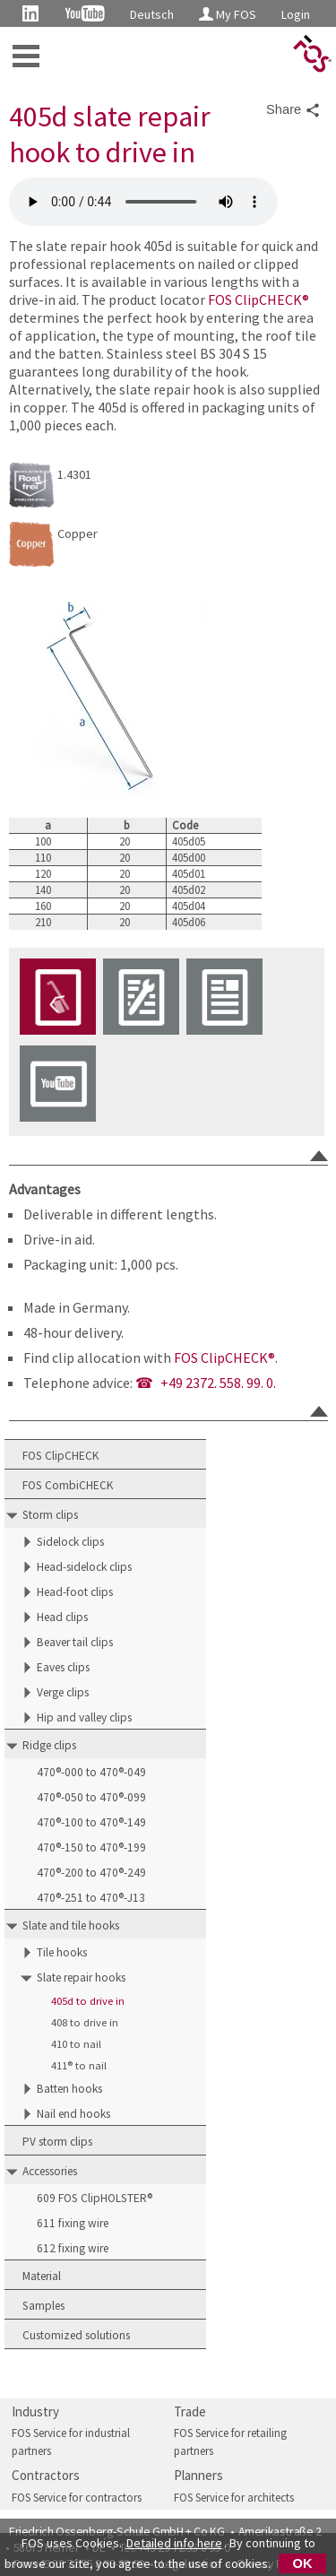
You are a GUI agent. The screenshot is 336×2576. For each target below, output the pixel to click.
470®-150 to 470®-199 (91, 1847)
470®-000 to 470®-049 (91, 1772)
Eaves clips (63, 1667)
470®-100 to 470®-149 (91, 1822)
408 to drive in (84, 2022)
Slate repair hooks (81, 1977)
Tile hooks (62, 1952)
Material (41, 2276)
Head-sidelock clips (84, 1566)
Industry (35, 2411)
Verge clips (63, 1692)
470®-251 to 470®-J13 (91, 1897)
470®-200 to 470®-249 (91, 1872)
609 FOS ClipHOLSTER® (94, 2198)
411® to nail (79, 2065)
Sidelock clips (70, 1541)
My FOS (227, 14)
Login (295, 14)
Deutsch (152, 14)
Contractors (46, 2475)
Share (293, 110)
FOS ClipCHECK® (258, 299)
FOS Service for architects (234, 2497)
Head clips (62, 1617)
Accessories (49, 2171)
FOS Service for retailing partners (230, 2442)
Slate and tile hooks (70, 1925)
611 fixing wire (72, 2223)
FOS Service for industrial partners (71, 2442)
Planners (198, 2475)
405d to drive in (88, 2001)
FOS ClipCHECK (60, 1455)
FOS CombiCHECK (67, 1485)
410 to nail (76, 2044)
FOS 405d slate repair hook (143, 202)
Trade (190, 2411)
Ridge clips (49, 1745)
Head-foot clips (75, 1592)
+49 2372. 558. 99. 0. (218, 1383)
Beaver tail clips (75, 1642)
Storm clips (50, 1514)
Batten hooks (69, 2088)
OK (303, 2563)
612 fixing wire (72, 2248)
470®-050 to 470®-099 (91, 1797)
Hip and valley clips (84, 1717)
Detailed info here (174, 2543)
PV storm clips (57, 2141)
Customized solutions (76, 2335)
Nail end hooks (73, 2113)
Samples (43, 2305)
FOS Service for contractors (77, 2497)
